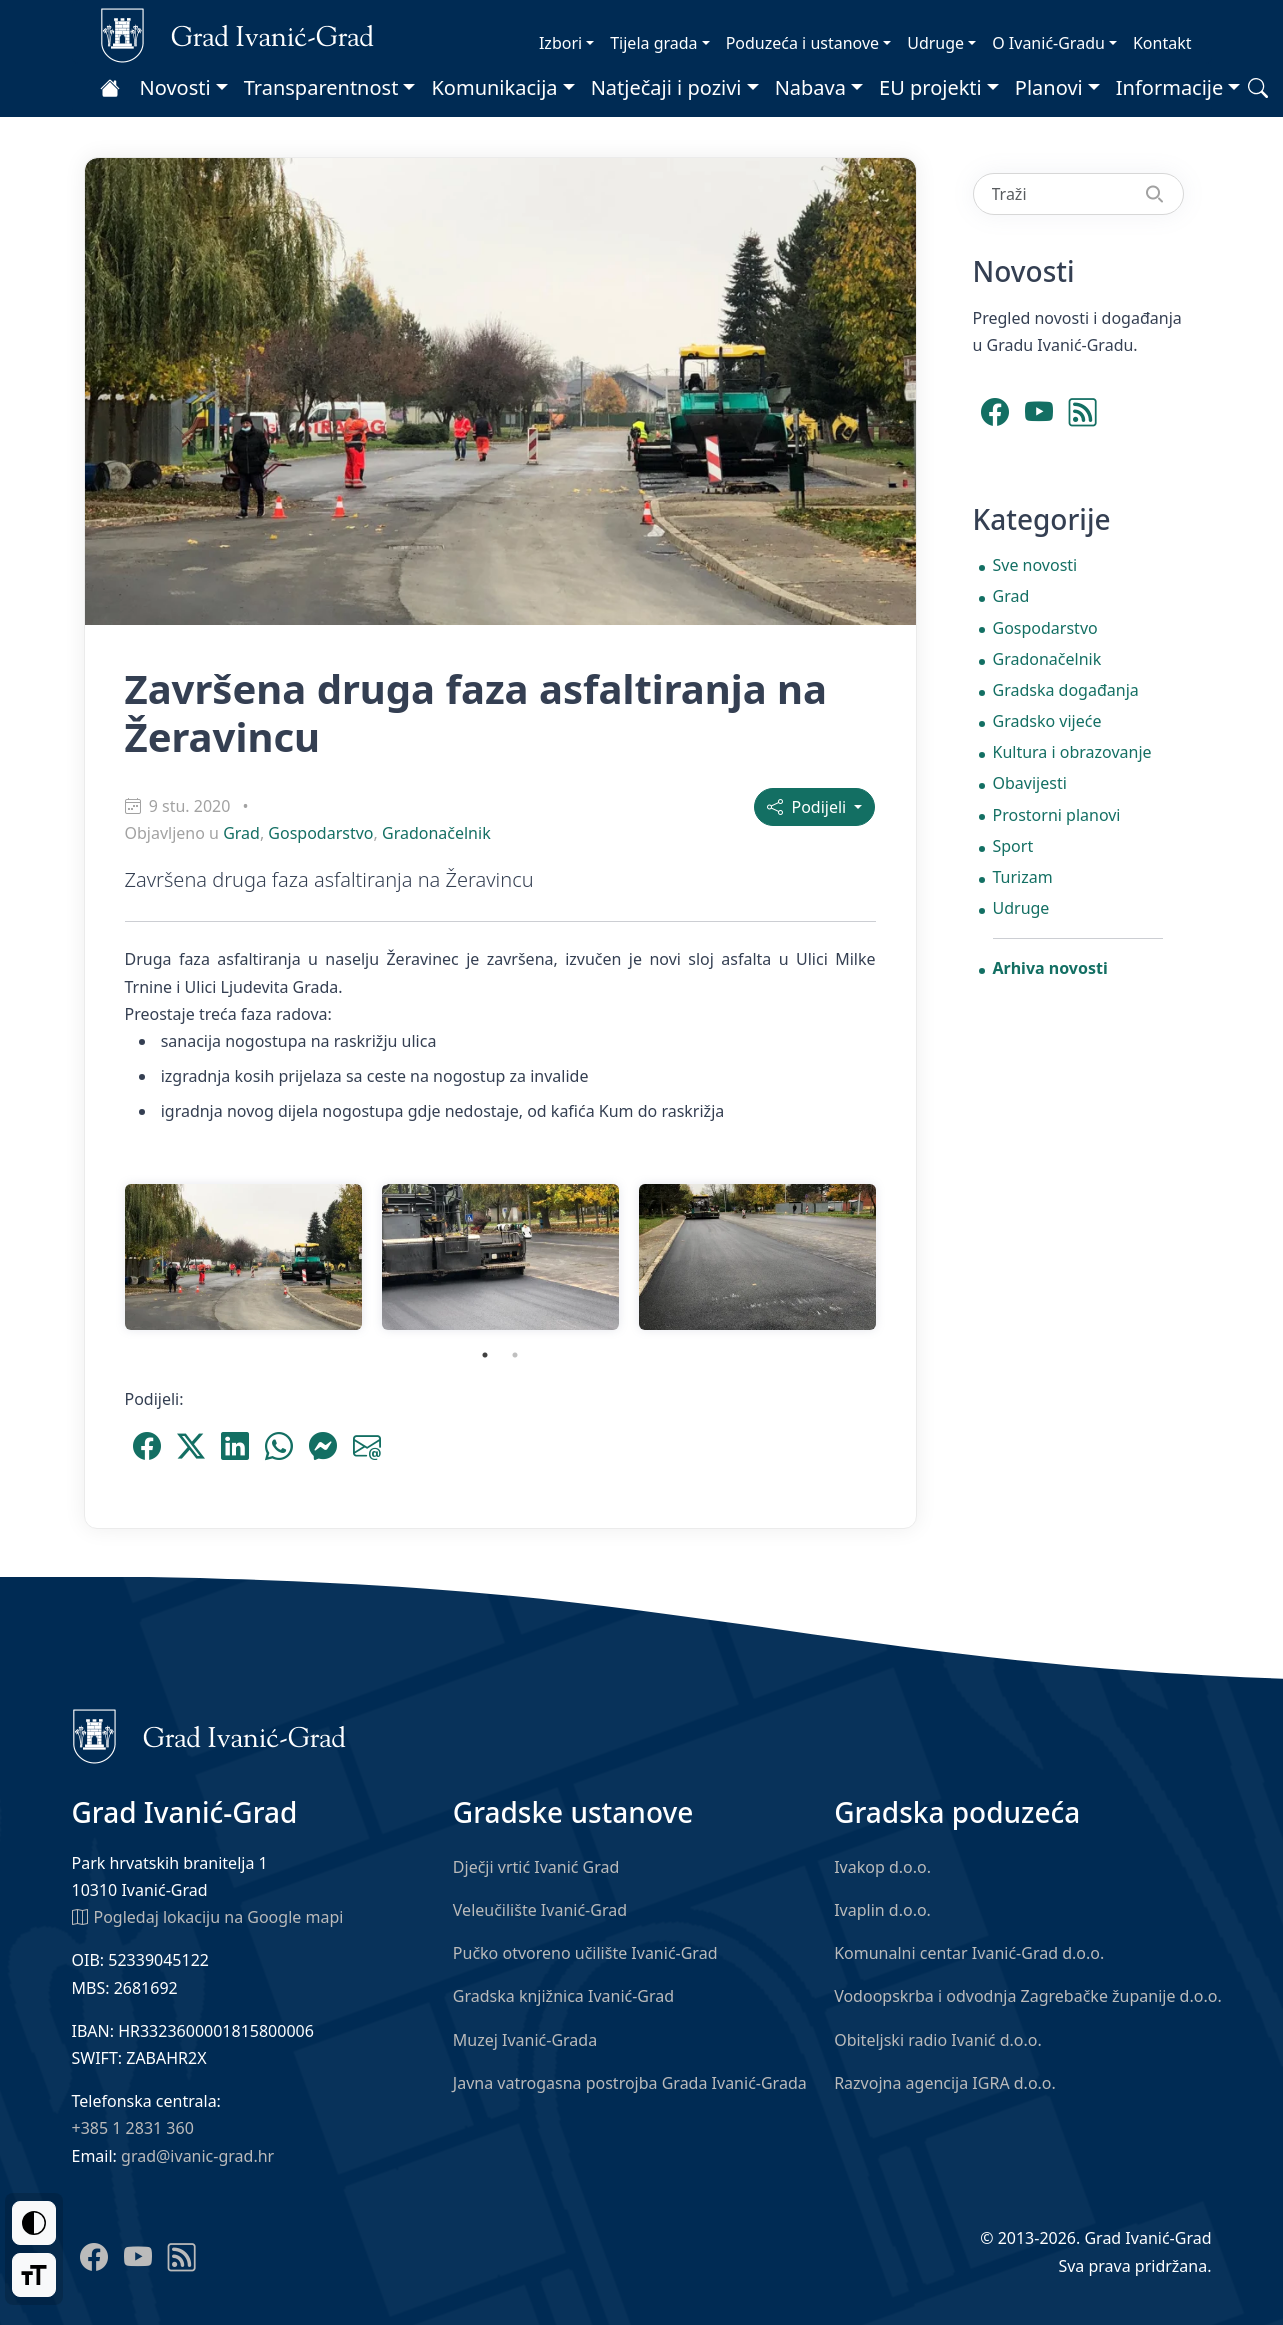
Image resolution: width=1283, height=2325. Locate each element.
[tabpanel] (243, 1257)
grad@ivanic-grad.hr (197, 2156)
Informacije (1170, 87)
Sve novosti (1035, 565)
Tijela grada (653, 43)
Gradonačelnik (436, 833)
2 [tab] (515, 1355)
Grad (241, 833)
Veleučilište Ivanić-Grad (540, 1910)
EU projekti (930, 87)
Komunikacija (494, 87)
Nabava (810, 87)
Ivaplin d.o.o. (882, 1910)
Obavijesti (1030, 783)
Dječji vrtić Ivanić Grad (536, 1867)
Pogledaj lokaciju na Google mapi (208, 1916)
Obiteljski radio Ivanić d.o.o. (938, 2040)
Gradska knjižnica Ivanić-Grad (563, 1996)
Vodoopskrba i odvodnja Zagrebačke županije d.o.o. (1028, 1996)
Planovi (1049, 87)
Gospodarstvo (320, 833)
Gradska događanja (1066, 690)
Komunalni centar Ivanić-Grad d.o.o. (969, 1953)
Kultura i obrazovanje (1072, 752)
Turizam (1023, 877)
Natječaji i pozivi (666, 87)
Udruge (935, 43)
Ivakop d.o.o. (882, 1867)
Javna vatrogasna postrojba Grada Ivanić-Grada (630, 2083)
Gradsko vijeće (1047, 721)
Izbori (560, 43)
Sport (1013, 846)
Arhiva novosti (1050, 968)
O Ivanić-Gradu (1048, 43)
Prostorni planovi (1057, 815)
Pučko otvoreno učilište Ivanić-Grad (585, 1953)
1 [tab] (485, 1355)
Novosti (175, 87)
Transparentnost (321, 87)
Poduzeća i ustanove (802, 43)
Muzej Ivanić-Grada (525, 2040)
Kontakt (1162, 43)
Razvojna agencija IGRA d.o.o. (945, 2083)
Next (901, 1257)
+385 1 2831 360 (133, 2128)
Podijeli (808, 807)
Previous (100, 1257)
